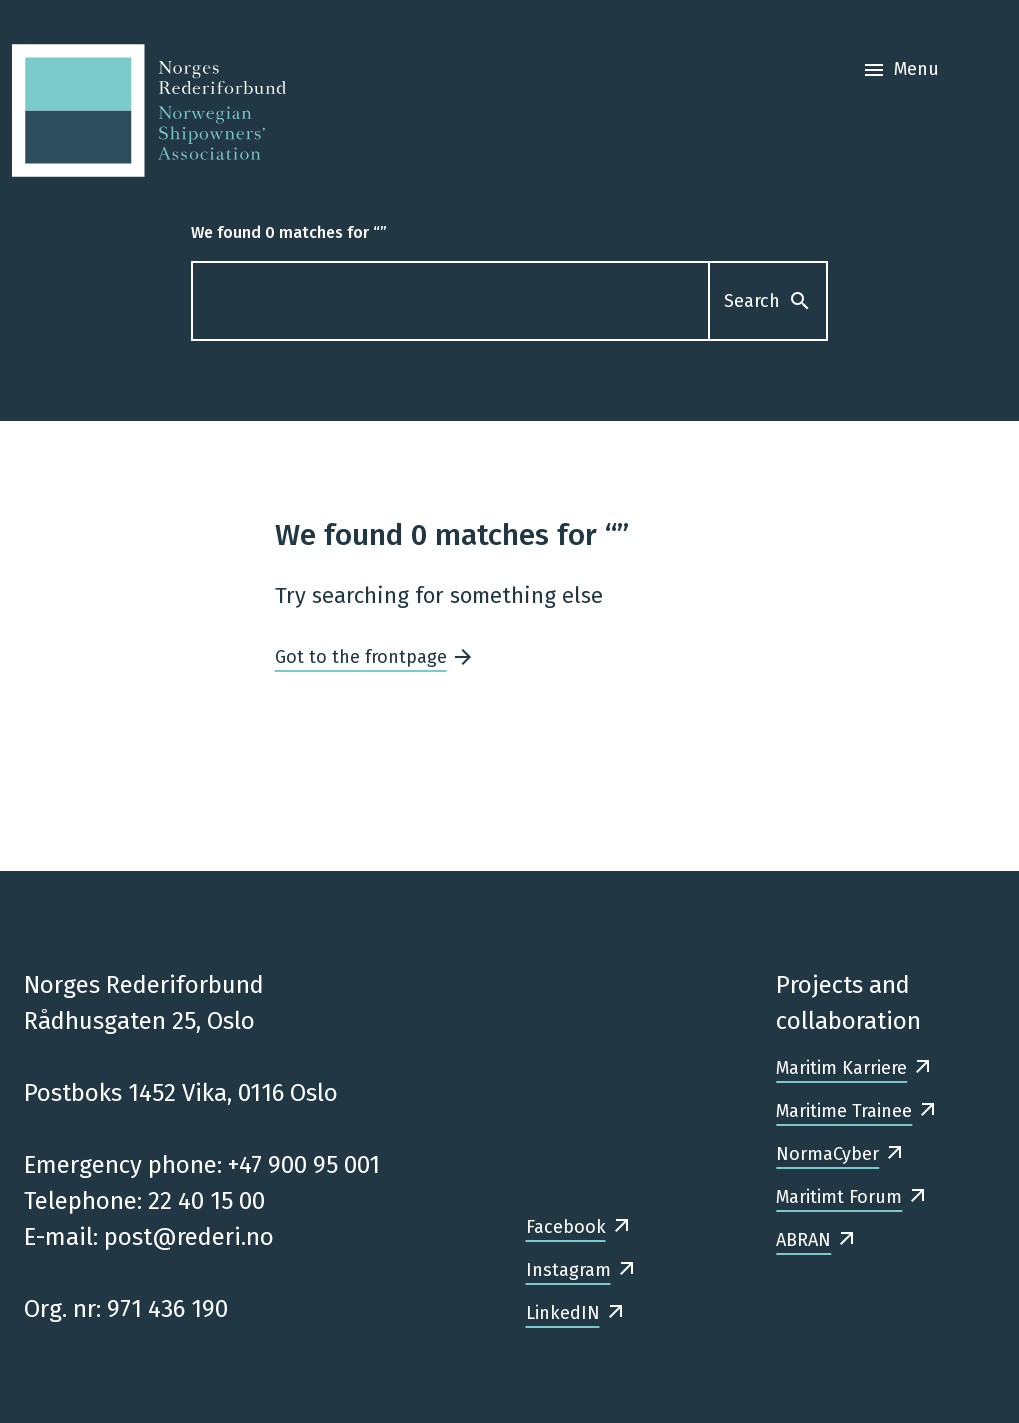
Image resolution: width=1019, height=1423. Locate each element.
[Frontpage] (149, 110)
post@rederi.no (189, 1237)
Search (752, 301)
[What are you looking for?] (450, 301)
